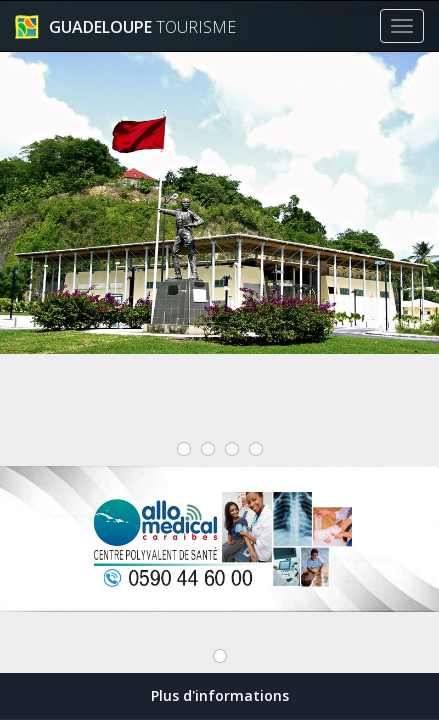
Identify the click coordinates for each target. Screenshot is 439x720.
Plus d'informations (220, 695)
